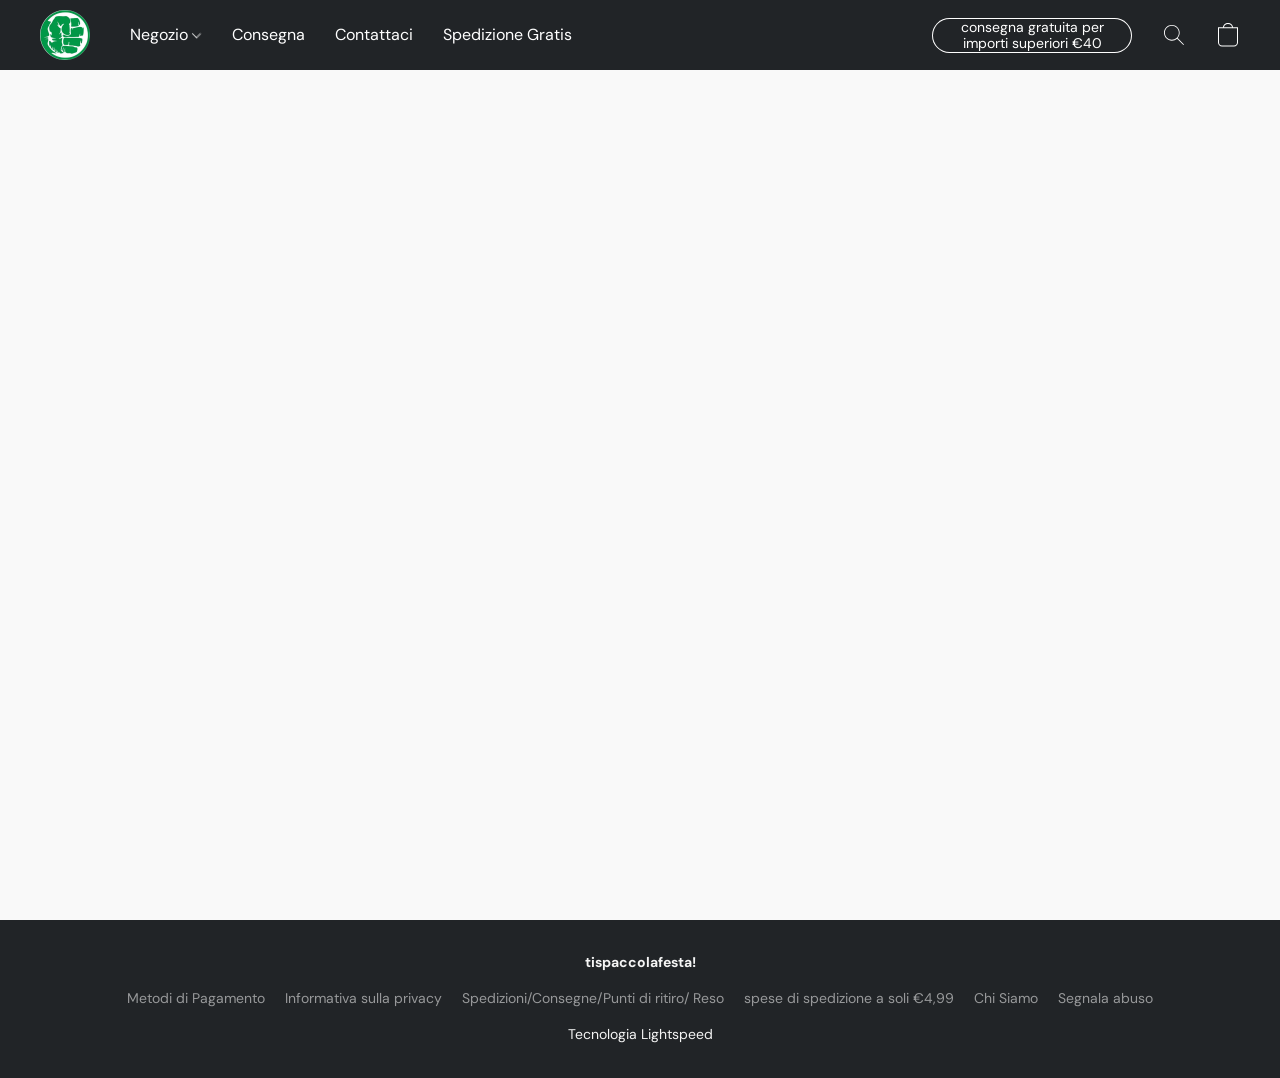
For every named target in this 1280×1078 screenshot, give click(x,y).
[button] (65, 35)
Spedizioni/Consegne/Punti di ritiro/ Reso (593, 998)
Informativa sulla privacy (363, 998)
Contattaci (374, 34)
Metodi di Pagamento (196, 998)
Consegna (268, 34)
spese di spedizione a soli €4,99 (849, 998)
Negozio (165, 34)
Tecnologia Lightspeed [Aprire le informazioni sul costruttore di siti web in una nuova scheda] (640, 1034)
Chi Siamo (1006, 998)
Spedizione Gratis (507, 34)
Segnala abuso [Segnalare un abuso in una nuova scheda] (1105, 998)
